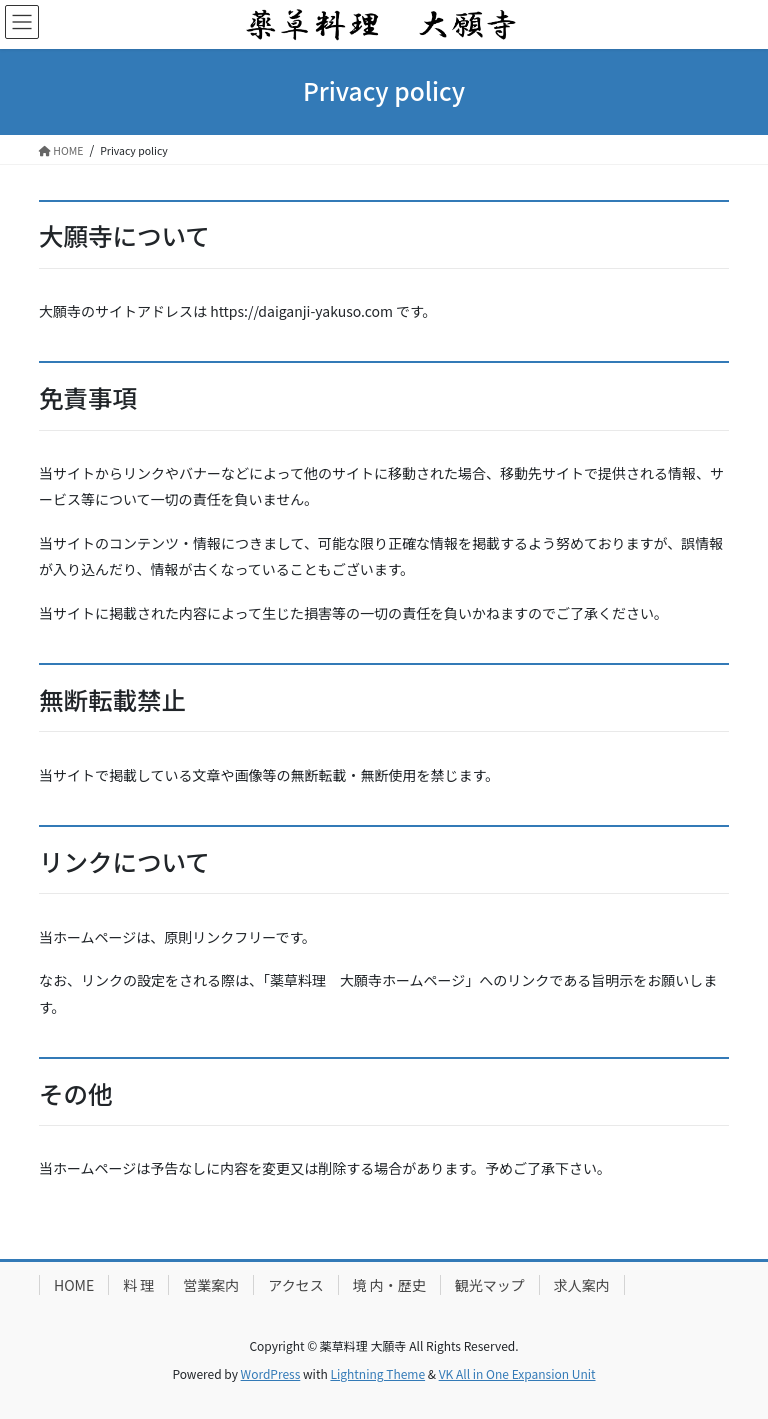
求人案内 (582, 1285)
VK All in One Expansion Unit (517, 1373)
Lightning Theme (377, 1373)
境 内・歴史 (389, 1285)
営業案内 (211, 1285)
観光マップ (490, 1285)
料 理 (138, 1285)
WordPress (271, 1373)
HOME (74, 1285)
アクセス (295, 1285)
